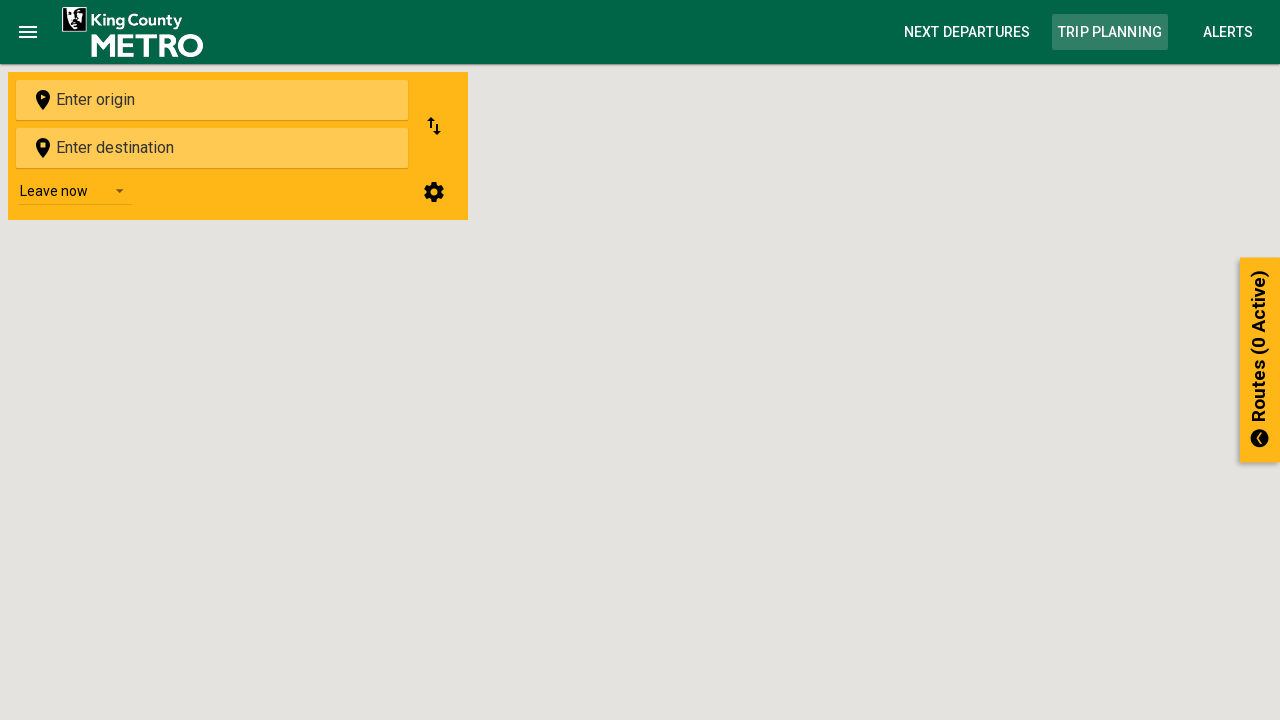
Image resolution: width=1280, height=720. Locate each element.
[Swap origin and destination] (434, 126)
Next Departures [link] (967, 32)
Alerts (1228, 32)
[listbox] (75, 190)
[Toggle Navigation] (28, 32)
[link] (132, 32)
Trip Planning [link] (1110, 32)
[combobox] (212, 100)
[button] (1260, 360)
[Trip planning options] (434, 192)
